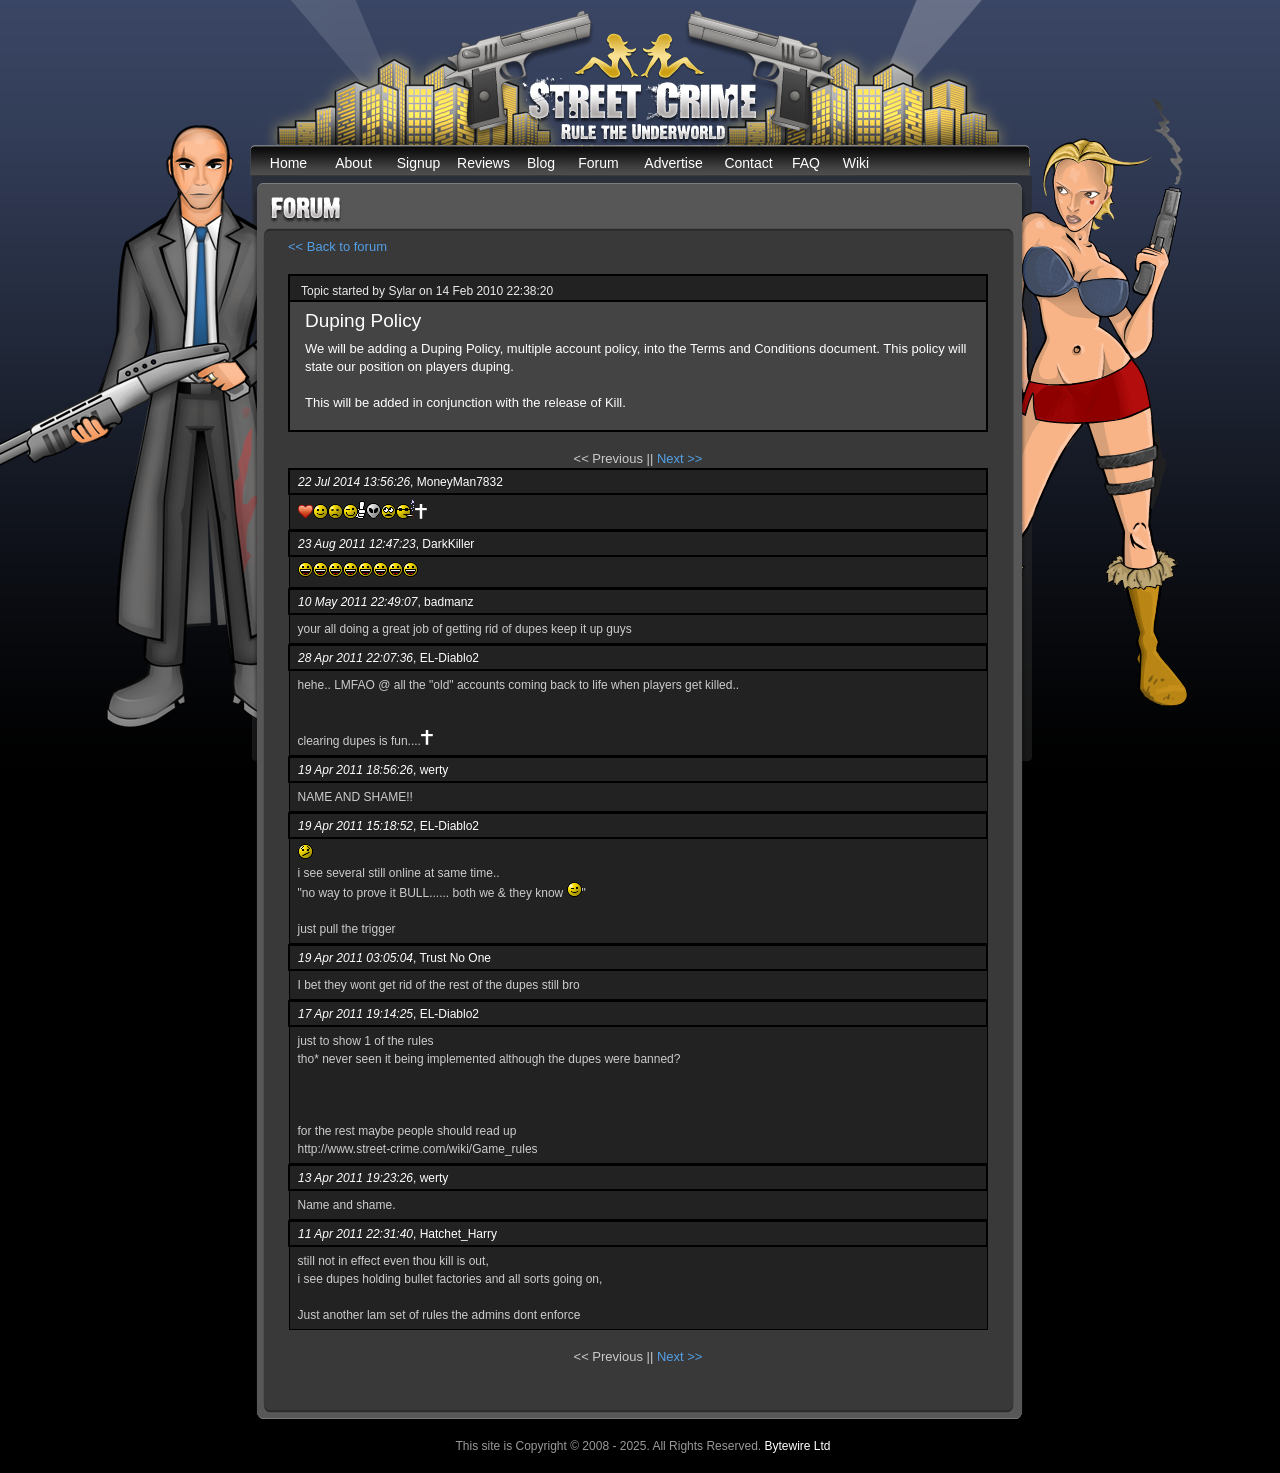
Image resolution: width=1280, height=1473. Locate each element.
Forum (598, 163)
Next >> (680, 458)
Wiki (856, 163)
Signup (419, 163)
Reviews (483, 163)
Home (288, 163)
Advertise (673, 163)
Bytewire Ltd (797, 1446)
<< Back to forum (337, 246)
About (353, 163)
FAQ (806, 163)
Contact (748, 163)
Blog (541, 163)
